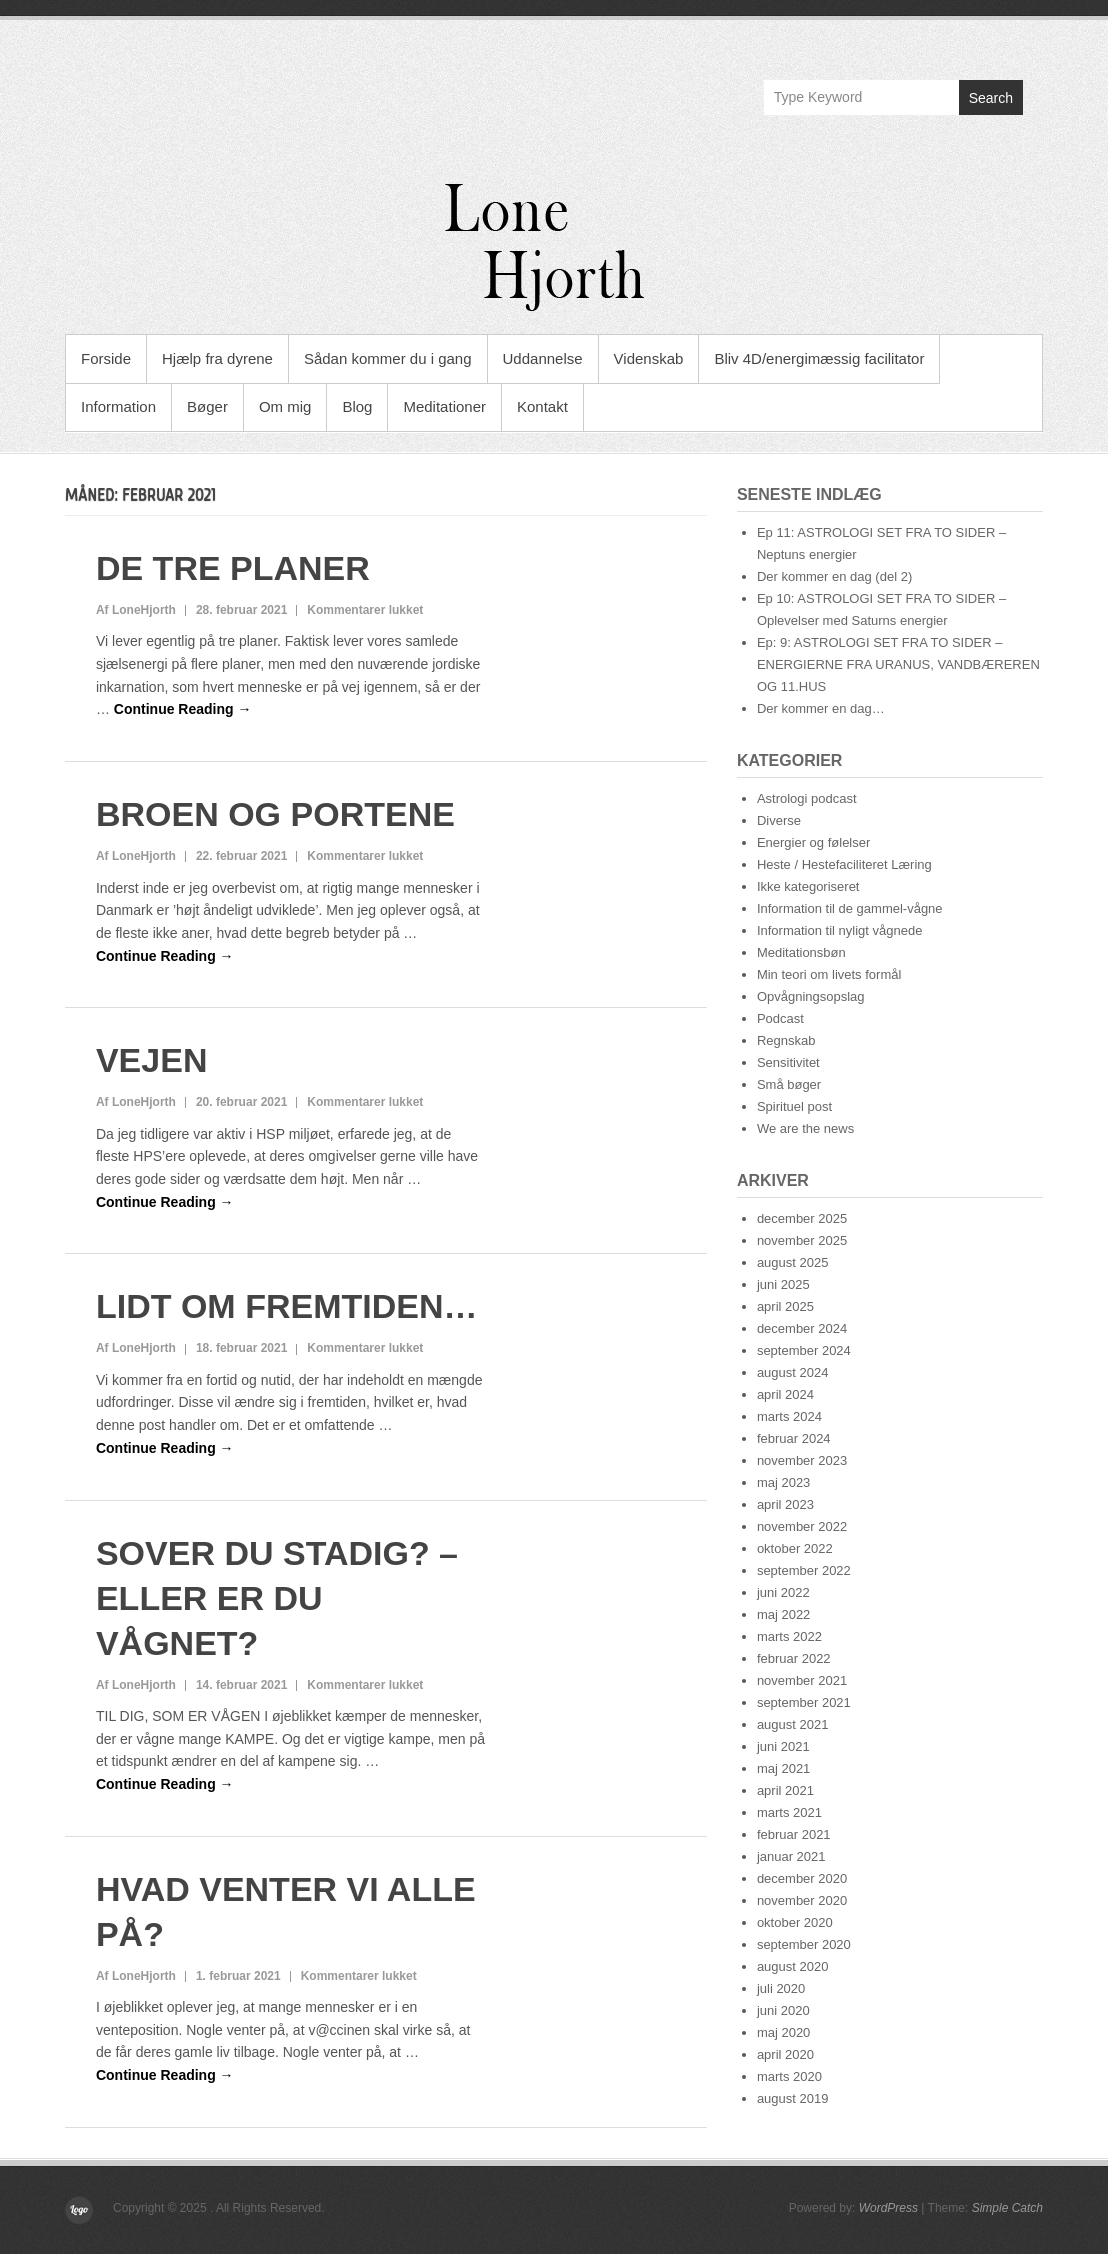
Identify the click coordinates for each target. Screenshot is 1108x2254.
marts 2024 (789, 1416)
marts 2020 (789, 2076)
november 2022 (802, 1526)
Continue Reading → (183, 709)
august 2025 (793, 1262)
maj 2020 (783, 2032)
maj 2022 (783, 1614)
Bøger (207, 406)
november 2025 (802, 1240)
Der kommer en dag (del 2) (834, 576)
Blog (357, 406)
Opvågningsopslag (811, 996)
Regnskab (786, 1040)
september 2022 (804, 1570)
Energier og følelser (813, 842)
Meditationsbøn (801, 952)
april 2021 (785, 1790)
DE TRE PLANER (233, 568)
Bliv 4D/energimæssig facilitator (819, 358)
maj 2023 (783, 1482)
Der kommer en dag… (821, 708)
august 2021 (793, 1724)
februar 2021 (794, 1834)
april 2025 (785, 1306)
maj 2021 (783, 1768)
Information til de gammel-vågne (850, 908)
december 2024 (802, 1328)
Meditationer (444, 406)
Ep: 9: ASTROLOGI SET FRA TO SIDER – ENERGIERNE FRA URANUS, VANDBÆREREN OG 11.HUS (898, 664)
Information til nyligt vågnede (839, 930)
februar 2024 (794, 1438)
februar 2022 (794, 1658)
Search (991, 98)
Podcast (780, 1018)
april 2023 (785, 1504)
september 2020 (804, 1944)
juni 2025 (783, 1284)
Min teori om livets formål (829, 974)
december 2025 (802, 1218)
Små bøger (789, 1084)
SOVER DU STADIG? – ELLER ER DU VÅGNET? (277, 1598)
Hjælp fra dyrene (217, 358)
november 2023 (802, 1460)
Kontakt (542, 406)
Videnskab (649, 358)
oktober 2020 (795, 1922)
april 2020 (785, 2054)
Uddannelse (543, 358)
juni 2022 (783, 1592)
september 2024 (804, 1350)
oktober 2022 (795, 1548)
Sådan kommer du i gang (388, 358)
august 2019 (793, 2098)
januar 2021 (791, 1856)
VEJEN (152, 1060)
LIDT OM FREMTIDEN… (287, 1306)
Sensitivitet (788, 1062)
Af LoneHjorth (136, 610)
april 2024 (785, 1394)
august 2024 (793, 1372)
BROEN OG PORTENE (275, 814)
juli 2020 (781, 1988)
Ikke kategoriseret (808, 886)
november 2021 (802, 1680)
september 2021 (804, 1702)
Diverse (779, 820)
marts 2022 (789, 1636)
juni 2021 (783, 1746)
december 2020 (802, 1878)
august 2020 (793, 1966)
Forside (106, 358)
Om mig (285, 406)
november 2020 (802, 1900)
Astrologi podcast (807, 798)
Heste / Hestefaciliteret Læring (844, 864)
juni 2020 (783, 2010)
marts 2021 (789, 1812)
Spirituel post (794, 1106)
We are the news (805, 1128)
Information (118, 406)
